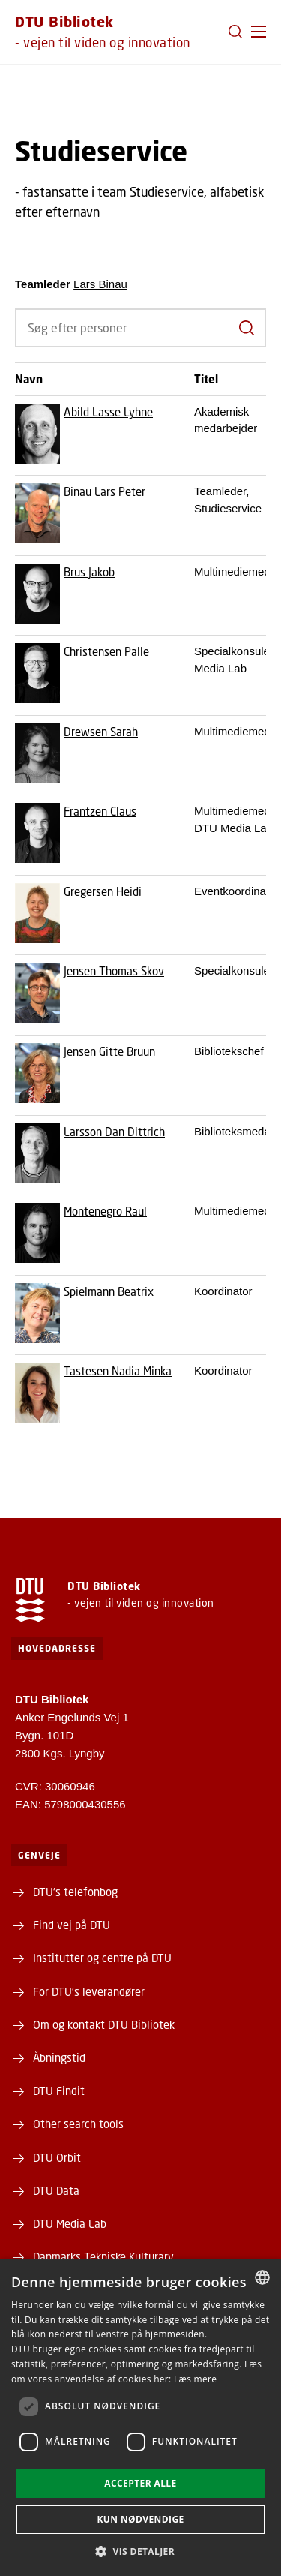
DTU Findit (59, 2090)
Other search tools (78, 2123)
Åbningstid (59, 2057)
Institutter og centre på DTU (102, 1957)
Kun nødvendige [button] (140, 2519)
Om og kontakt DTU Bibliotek (104, 2024)
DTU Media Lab (69, 2223)
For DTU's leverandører (89, 1991)
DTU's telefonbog (75, 1891)
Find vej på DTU (71, 1924)
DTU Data (56, 2190)
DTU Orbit (57, 2157)
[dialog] (140, 2417)
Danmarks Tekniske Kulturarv (103, 2256)
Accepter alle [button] (140, 2483)
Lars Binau (100, 284)
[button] (258, 32)
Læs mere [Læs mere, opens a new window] (195, 2379)
